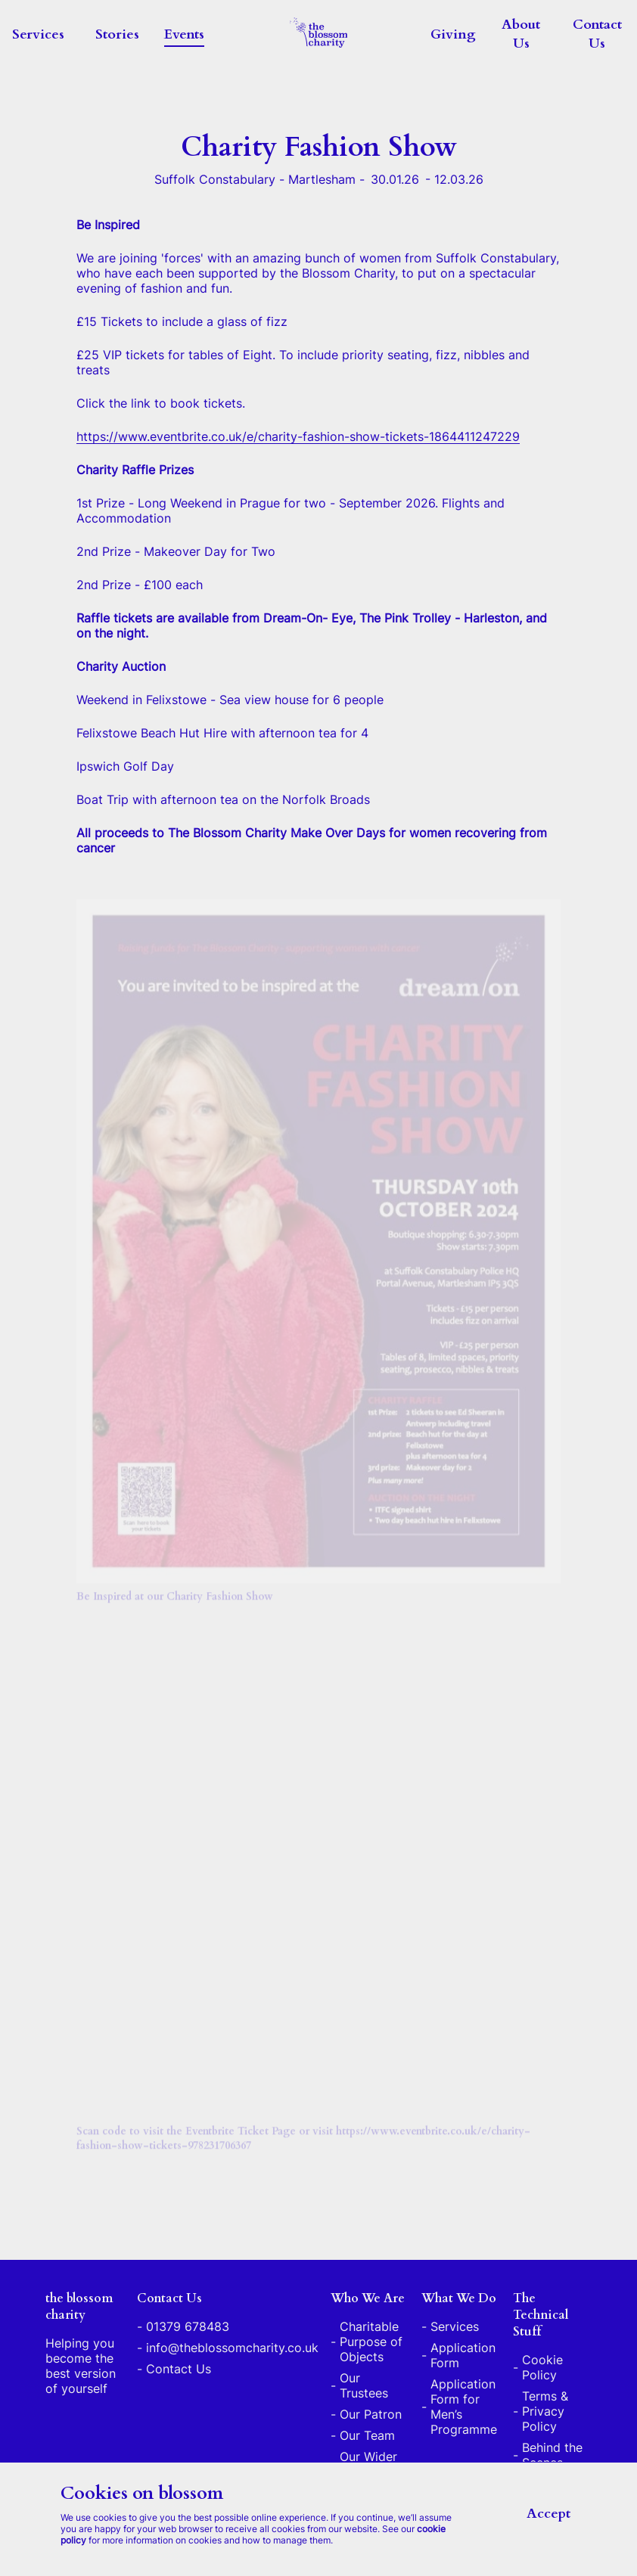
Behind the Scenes (552, 2455)
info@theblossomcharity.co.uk (232, 2347)
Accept (548, 2513)
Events (184, 34)
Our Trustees (364, 2385)
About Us (521, 34)
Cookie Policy (542, 2367)
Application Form (463, 2355)
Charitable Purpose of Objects (371, 2341)
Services (38, 34)
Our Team (367, 2435)
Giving (453, 34)
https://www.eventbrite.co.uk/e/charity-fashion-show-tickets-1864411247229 (298, 438)
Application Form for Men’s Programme (463, 2406)
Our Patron (371, 2414)
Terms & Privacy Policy (545, 2411)
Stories (117, 34)
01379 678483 (187, 2326)
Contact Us (597, 34)
